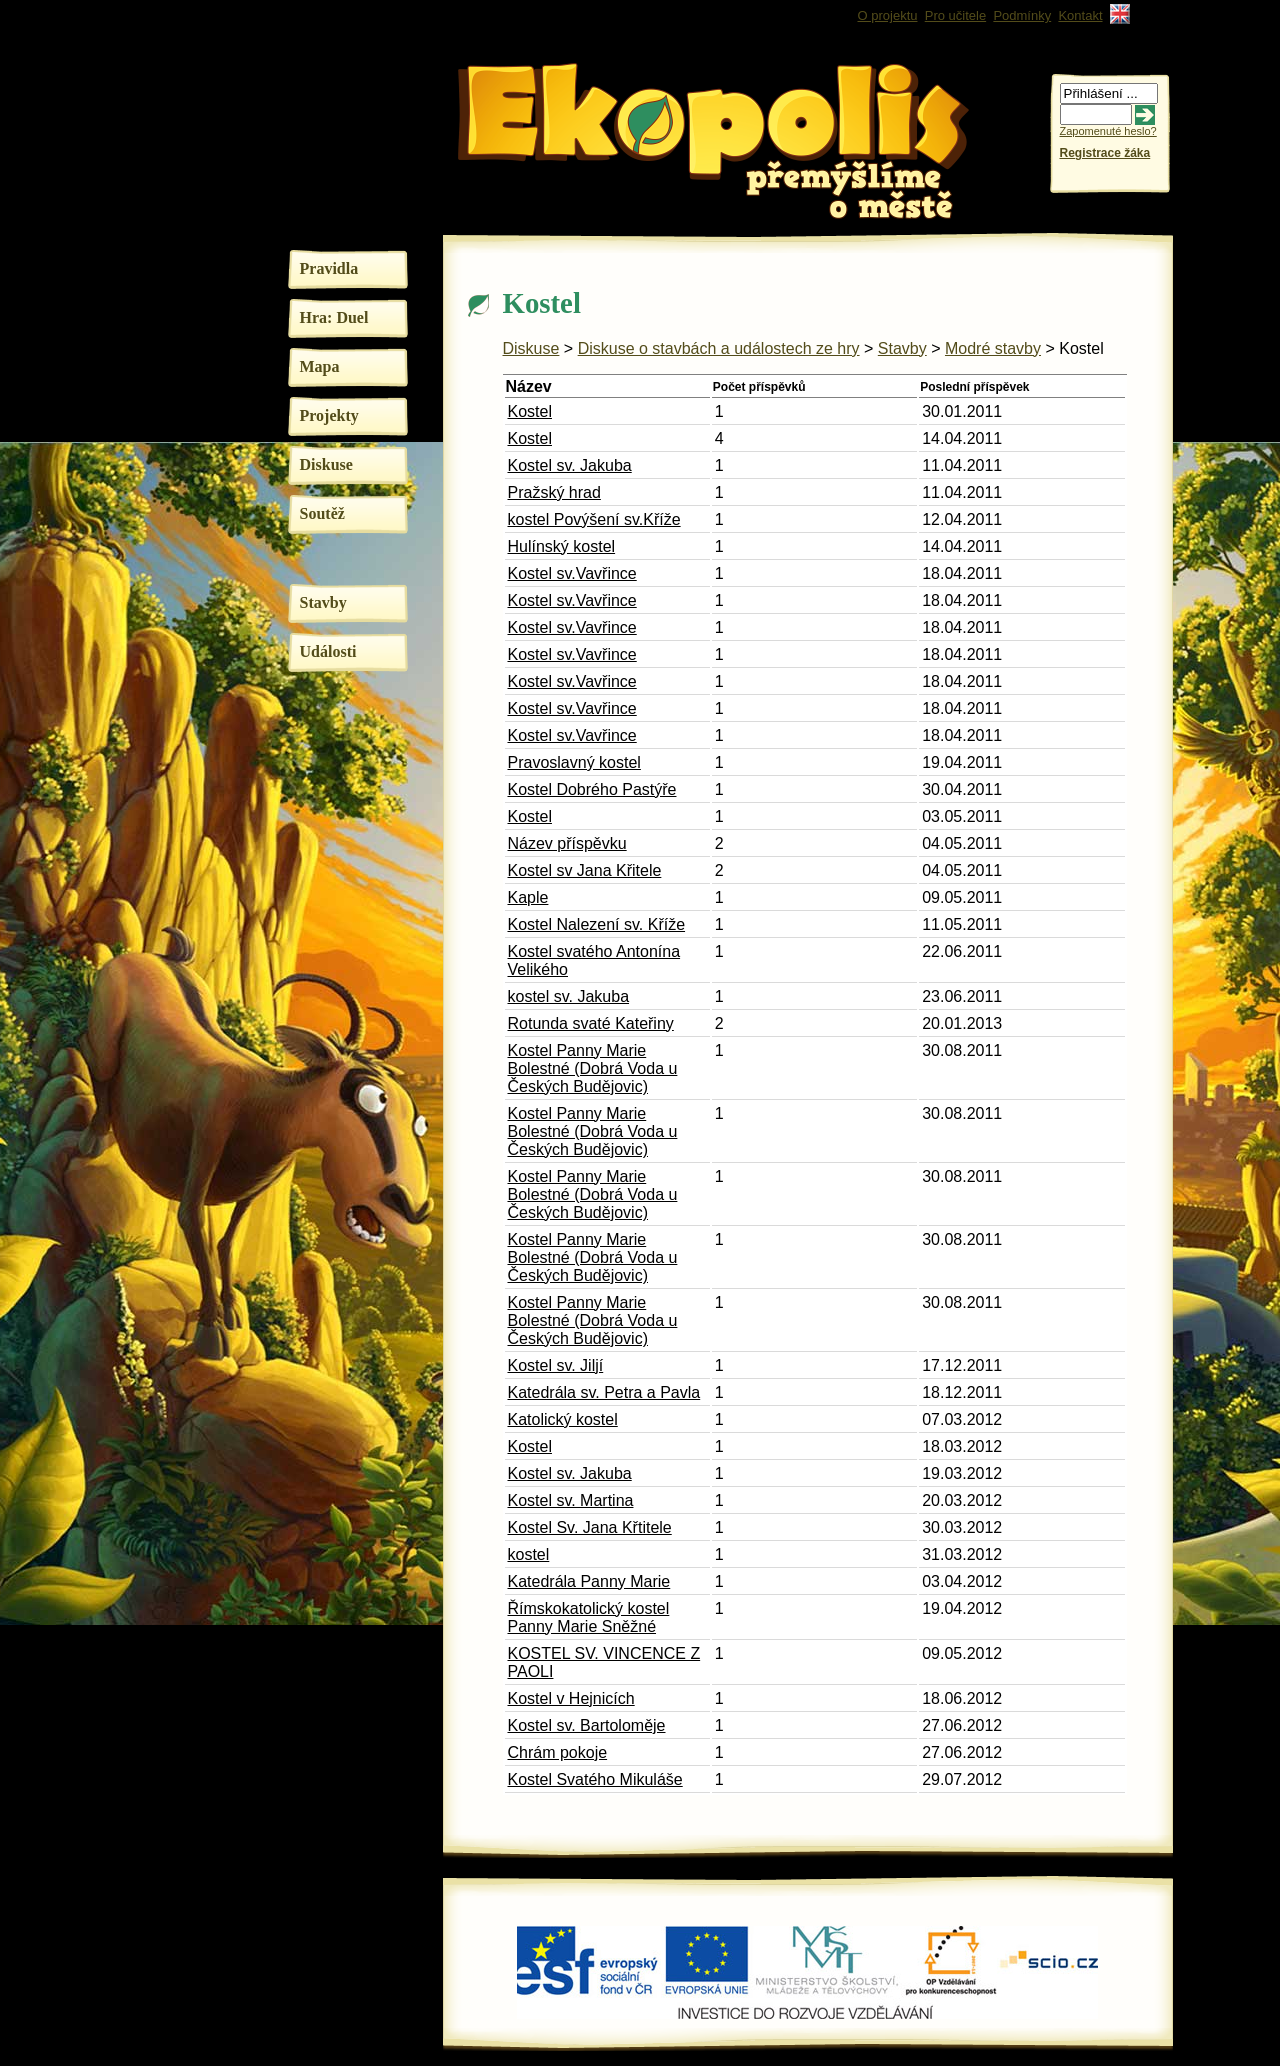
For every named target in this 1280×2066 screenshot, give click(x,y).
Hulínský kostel (562, 546)
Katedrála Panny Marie (589, 1581)
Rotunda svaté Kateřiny (591, 1023)
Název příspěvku (567, 843)
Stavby (323, 602)
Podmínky (1022, 15)
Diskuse (326, 464)
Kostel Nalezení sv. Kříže (597, 924)
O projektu (888, 15)
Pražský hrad (554, 492)
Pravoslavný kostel (574, 762)
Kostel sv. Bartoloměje (587, 1725)
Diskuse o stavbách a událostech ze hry (719, 348)
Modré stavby (993, 348)
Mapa (320, 366)
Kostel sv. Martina (571, 1500)
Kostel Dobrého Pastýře (592, 789)
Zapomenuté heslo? (1108, 131)
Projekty (329, 415)
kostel (529, 1554)
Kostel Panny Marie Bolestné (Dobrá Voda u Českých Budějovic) (593, 1068)
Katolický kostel (563, 1419)
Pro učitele (955, 15)
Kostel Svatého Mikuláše (595, 1779)
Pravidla (329, 268)
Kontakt (1080, 15)
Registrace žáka (1105, 153)
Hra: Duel (334, 317)
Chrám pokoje (558, 1752)
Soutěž (322, 513)
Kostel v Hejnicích (571, 1698)
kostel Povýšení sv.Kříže (594, 519)
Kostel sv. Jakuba (570, 465)
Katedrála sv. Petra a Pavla (604, 1392)
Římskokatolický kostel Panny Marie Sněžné (589, 1617)
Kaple (528, 897)
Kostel (530, 411)
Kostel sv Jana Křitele (585, 870)
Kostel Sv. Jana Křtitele (590, 1527)
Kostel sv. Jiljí (556, 1365)
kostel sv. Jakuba (569, 996)
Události (328, 651)
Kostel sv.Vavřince (572, 573)
